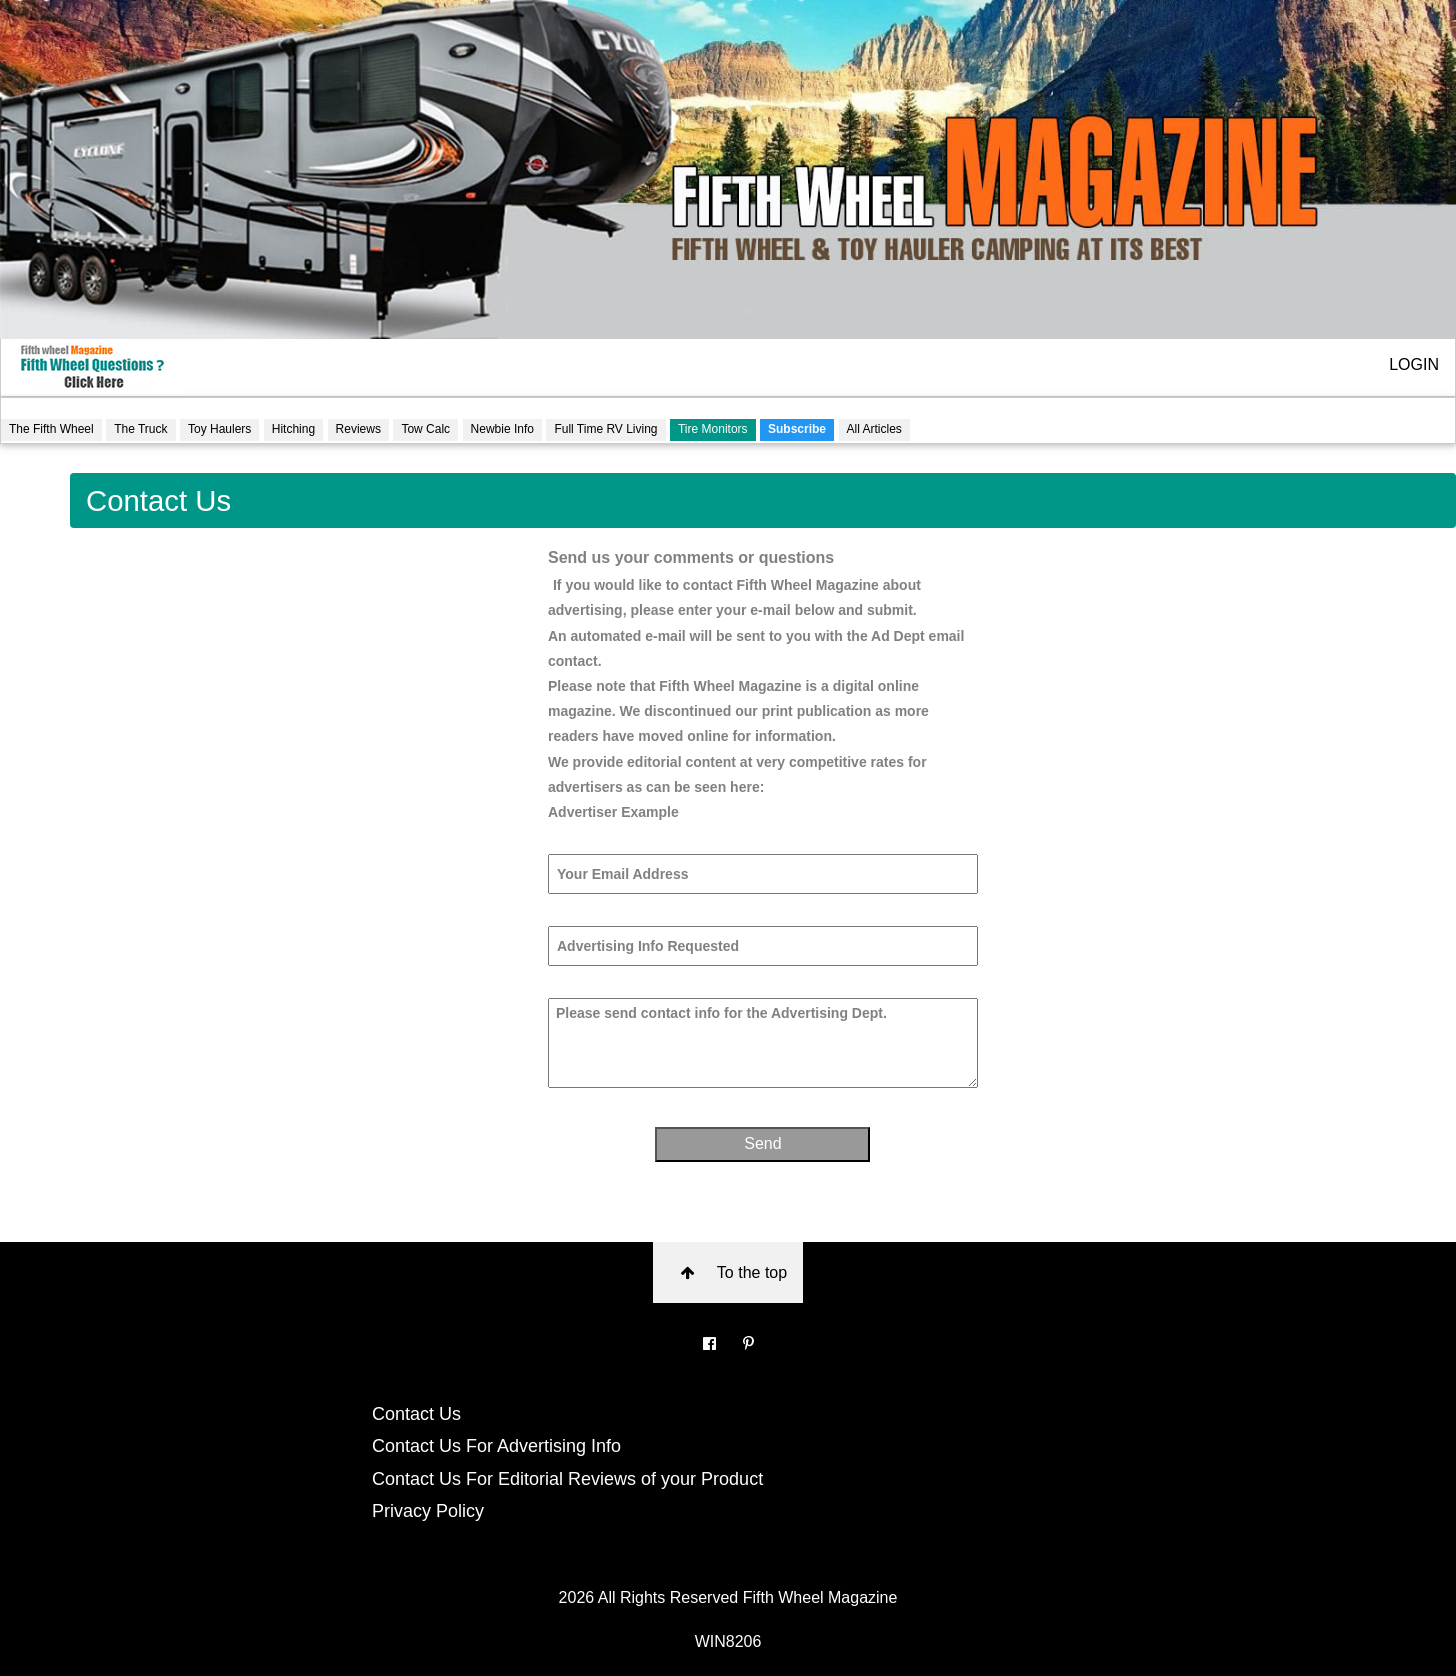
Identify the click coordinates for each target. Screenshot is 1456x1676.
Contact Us (416, 1414)
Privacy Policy (428, 1511)
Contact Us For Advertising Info (496, 1446)
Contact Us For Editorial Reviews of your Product (567, 1479)
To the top (729, 1272)
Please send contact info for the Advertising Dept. (763, 1043)
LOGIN (1414, 364)
